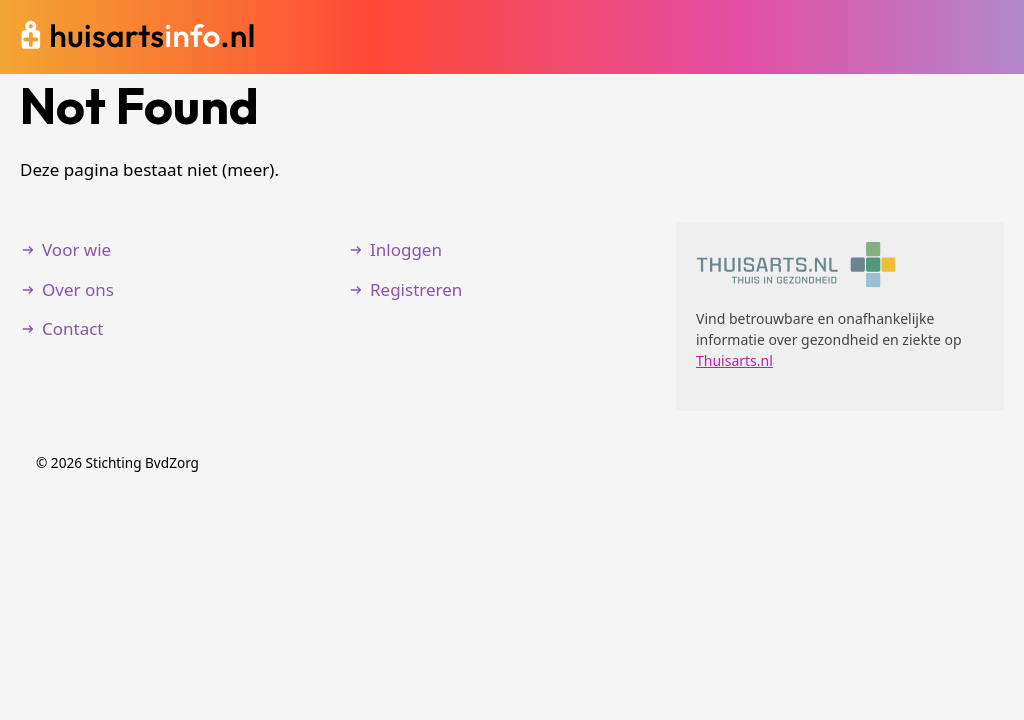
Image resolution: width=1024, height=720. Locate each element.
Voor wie (76, 249)
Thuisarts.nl (734, 360)
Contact (73, 328)
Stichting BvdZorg (142, 462)
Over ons (78, 289)
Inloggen (406, 249)
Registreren (416, 289)
